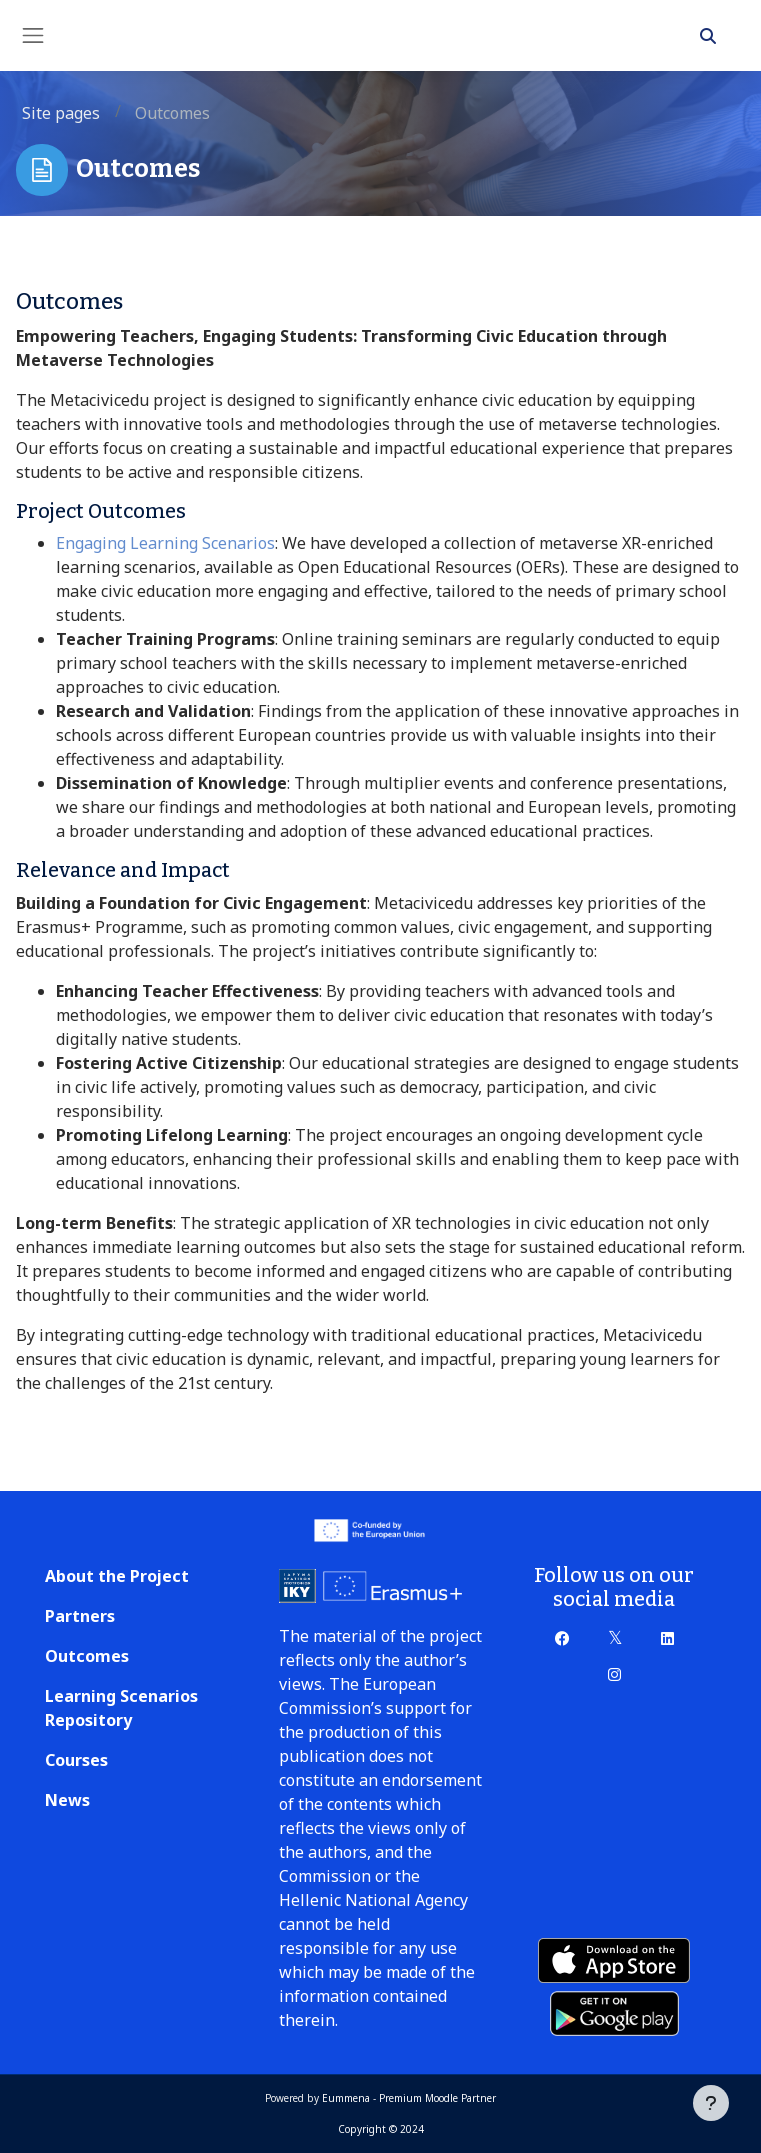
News (67, 1800)
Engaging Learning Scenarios (165, 543)
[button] (708, 35)
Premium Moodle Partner (437, 2098)
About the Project (117, 1576)
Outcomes (87, 1656)
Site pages (61, 113)
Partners (80, 1616)
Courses (76, 1760)
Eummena (346, 2098)
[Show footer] (711, 2103)
